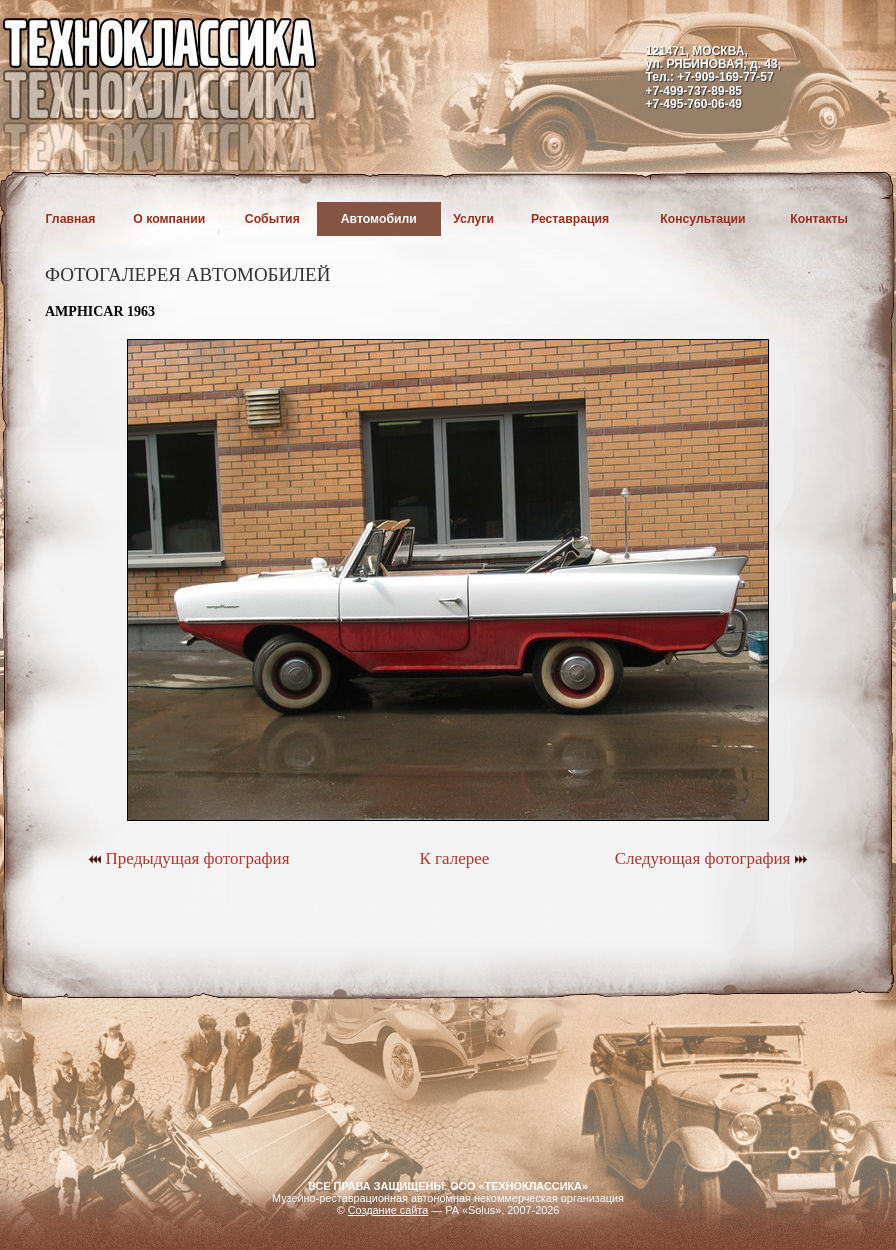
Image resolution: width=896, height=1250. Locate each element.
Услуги (473, 219)
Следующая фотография (711, 858)
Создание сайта (388, 1210)
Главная (71, 219)
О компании (169, 219)
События (272, 219)
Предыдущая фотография (188, 858)
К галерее (454, 858)
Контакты (819, 219)
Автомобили (379, 219)
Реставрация (570, 219)
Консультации (702, 219)
